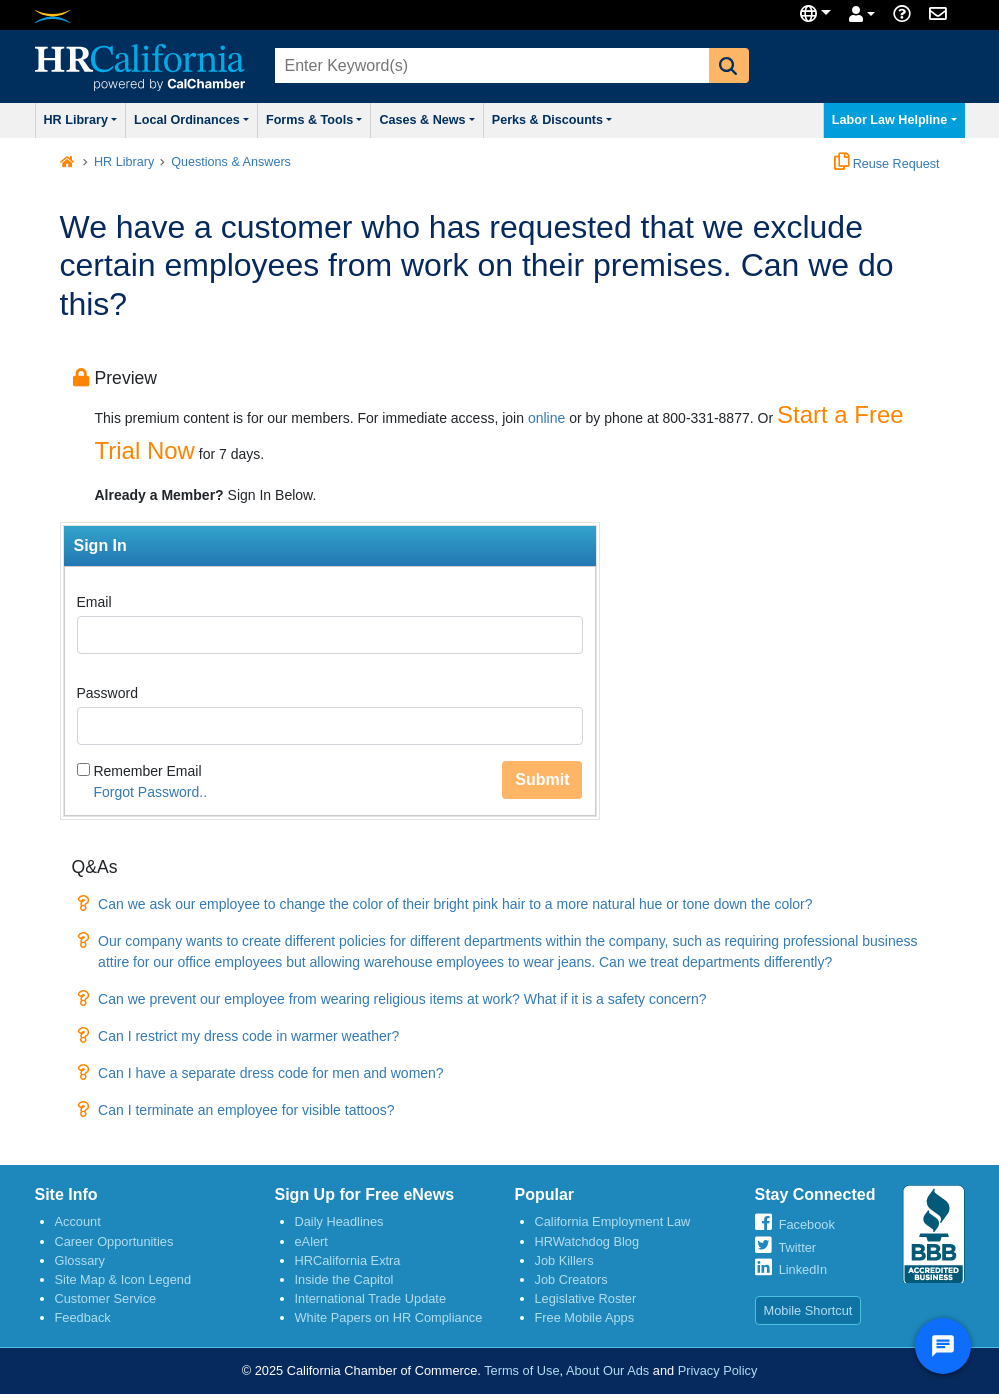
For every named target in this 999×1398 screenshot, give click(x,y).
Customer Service (106, 1298)
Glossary (80, 1260)
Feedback (83, 1317)
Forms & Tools (314, 120)
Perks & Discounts (552, 120)
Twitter (797, 1247)
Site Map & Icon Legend (123, 1279)
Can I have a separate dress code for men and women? (271, 1073)
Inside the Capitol (344, 1279)
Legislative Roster (586, 1298)
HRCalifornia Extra (348, 1260)
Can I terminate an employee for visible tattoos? (246, 1110)
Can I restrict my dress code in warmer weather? (248, 1036)
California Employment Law (613, 1221)
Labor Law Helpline (894, 120)
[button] (729, 65)
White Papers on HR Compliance (389, 1317)
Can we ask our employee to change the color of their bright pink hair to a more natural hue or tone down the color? (455, 904)
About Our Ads (607, 1370)
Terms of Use (521, 1370)
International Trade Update (371, 1298)
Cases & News (426, 120)
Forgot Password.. (151, 792)
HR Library (81, 120)
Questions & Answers (231, 162)
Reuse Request (886, 164)
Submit (542, 779)
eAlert (311, 1241)
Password (107, 693)
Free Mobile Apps (585, 1317)
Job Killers (564, 1260)
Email (94, 602)
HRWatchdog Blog (587, 1241)
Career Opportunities (114, 1241)
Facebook (807, 1224)
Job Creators (571, 1279)
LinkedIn (803, 1269)
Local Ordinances (191, 120)
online (546, 418)
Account (78, 1221)
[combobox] (490, 65)
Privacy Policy (718, 1370)
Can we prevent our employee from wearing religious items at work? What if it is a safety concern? (402, 999)
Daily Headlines (339, 1221)
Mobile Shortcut (808, 1310)
